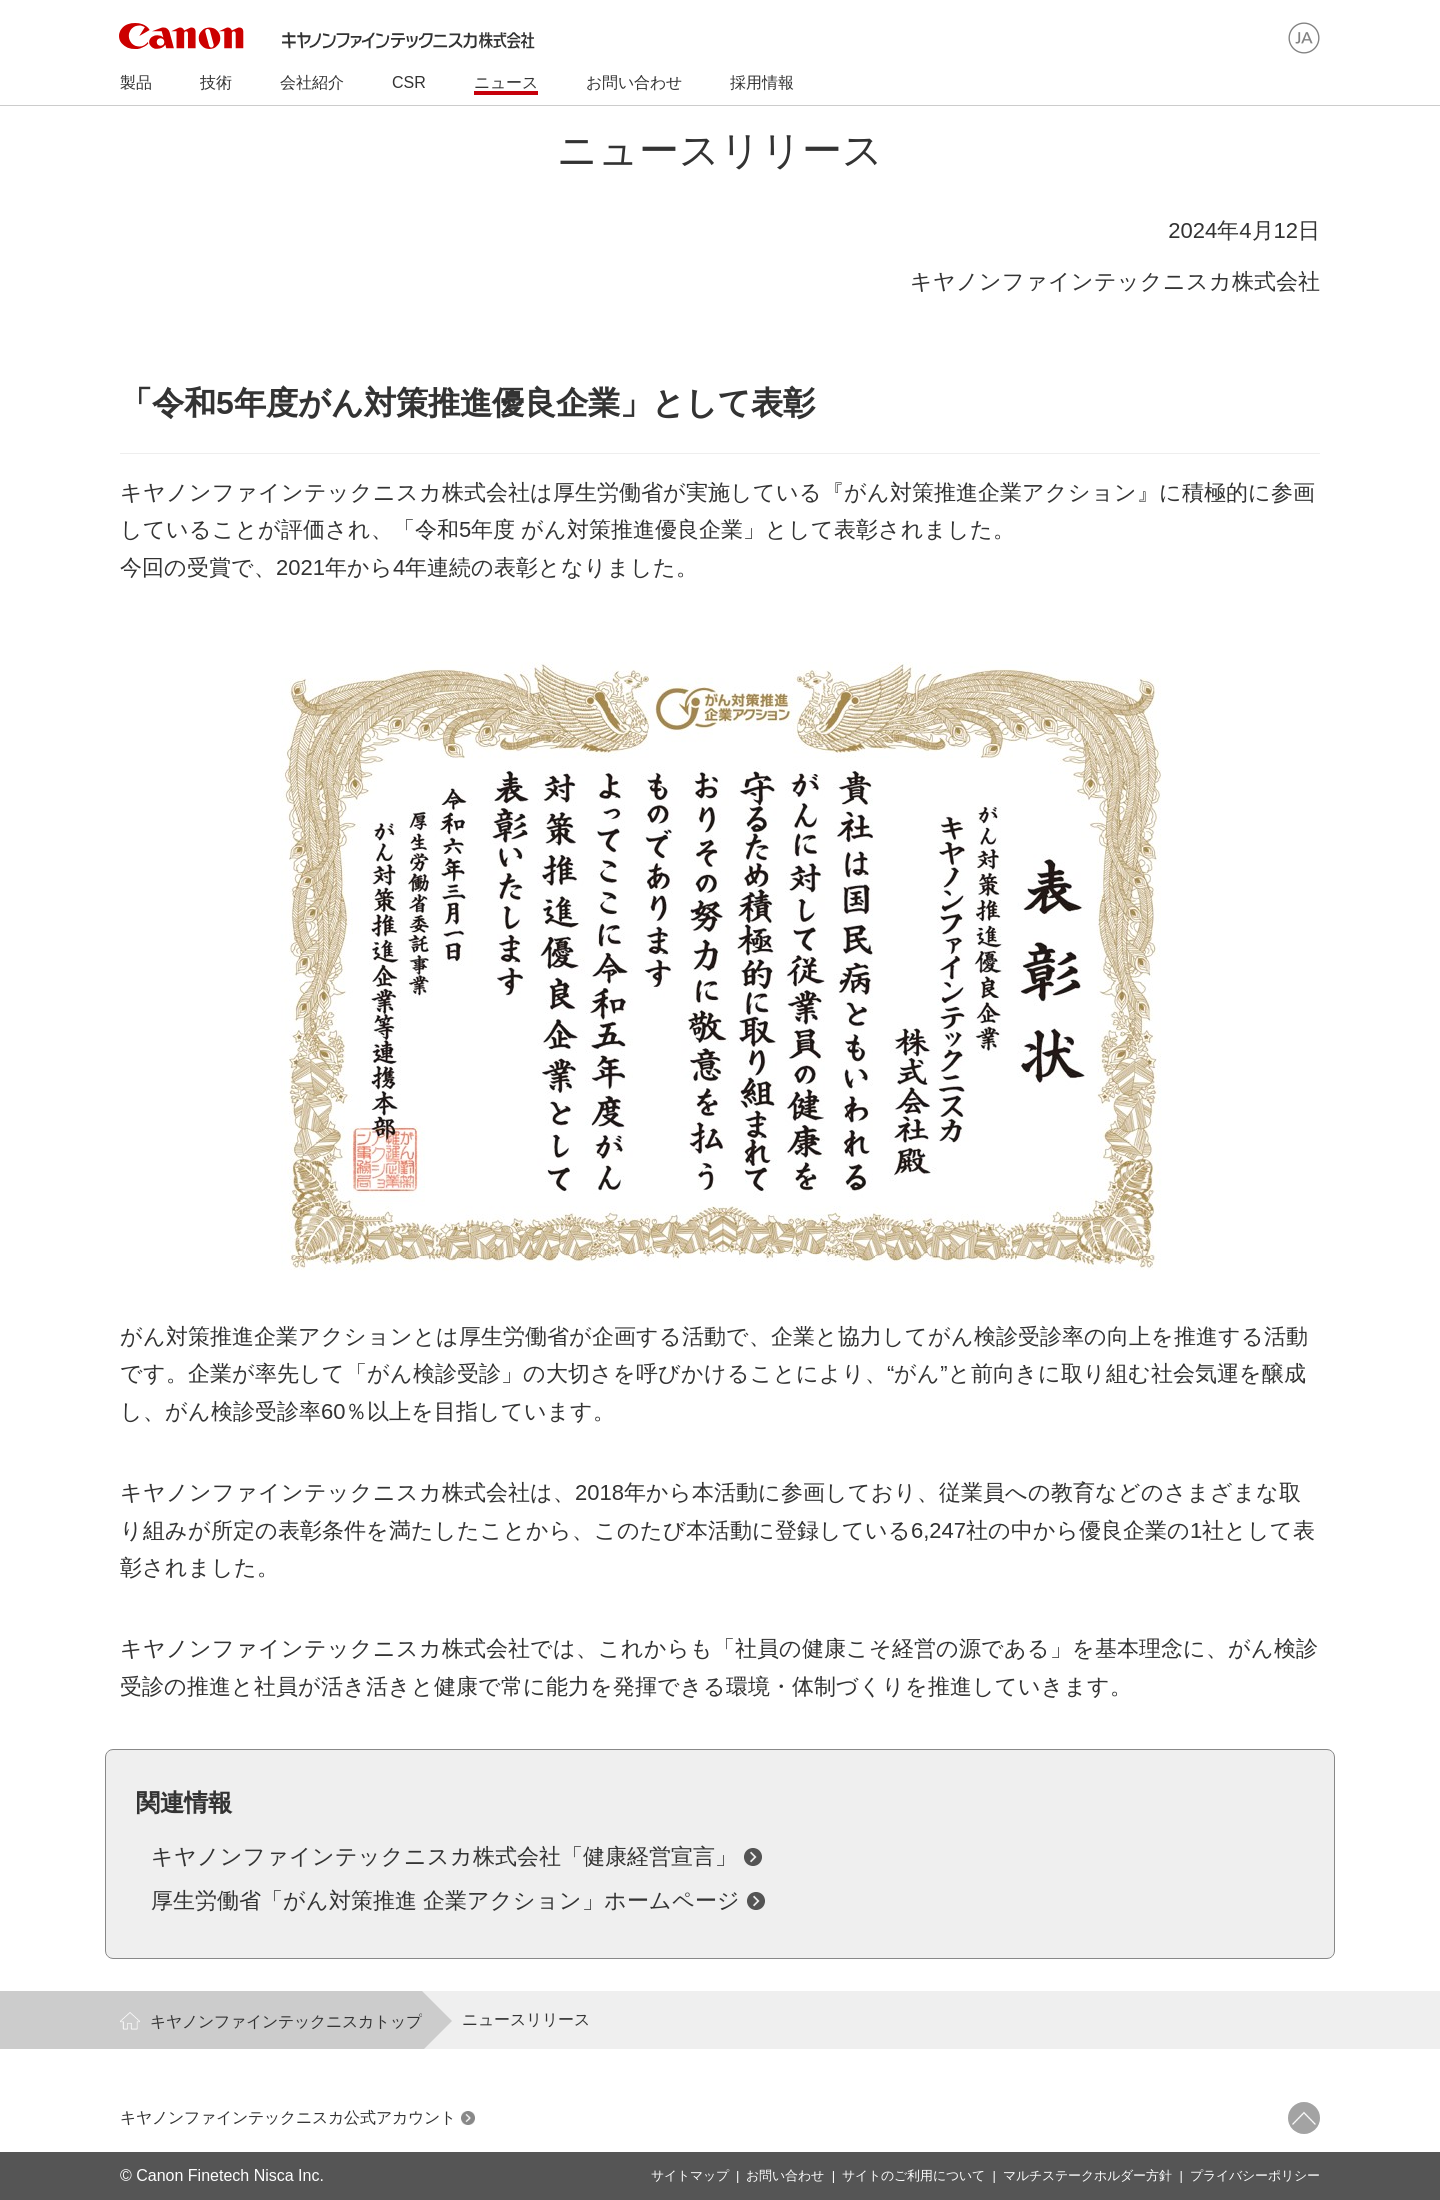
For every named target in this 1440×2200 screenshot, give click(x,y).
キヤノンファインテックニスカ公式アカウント (288, 2117)
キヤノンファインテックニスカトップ (286, 2021)
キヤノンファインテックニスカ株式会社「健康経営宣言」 (444, 1856)
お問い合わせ (785, 2175)
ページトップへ (1304, 2118)
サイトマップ (690, 2175)
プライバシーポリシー (1255, 2175)
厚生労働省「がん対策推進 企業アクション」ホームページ (445, 1900)
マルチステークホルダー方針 (1087, 2175)
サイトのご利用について (913, 2175)
